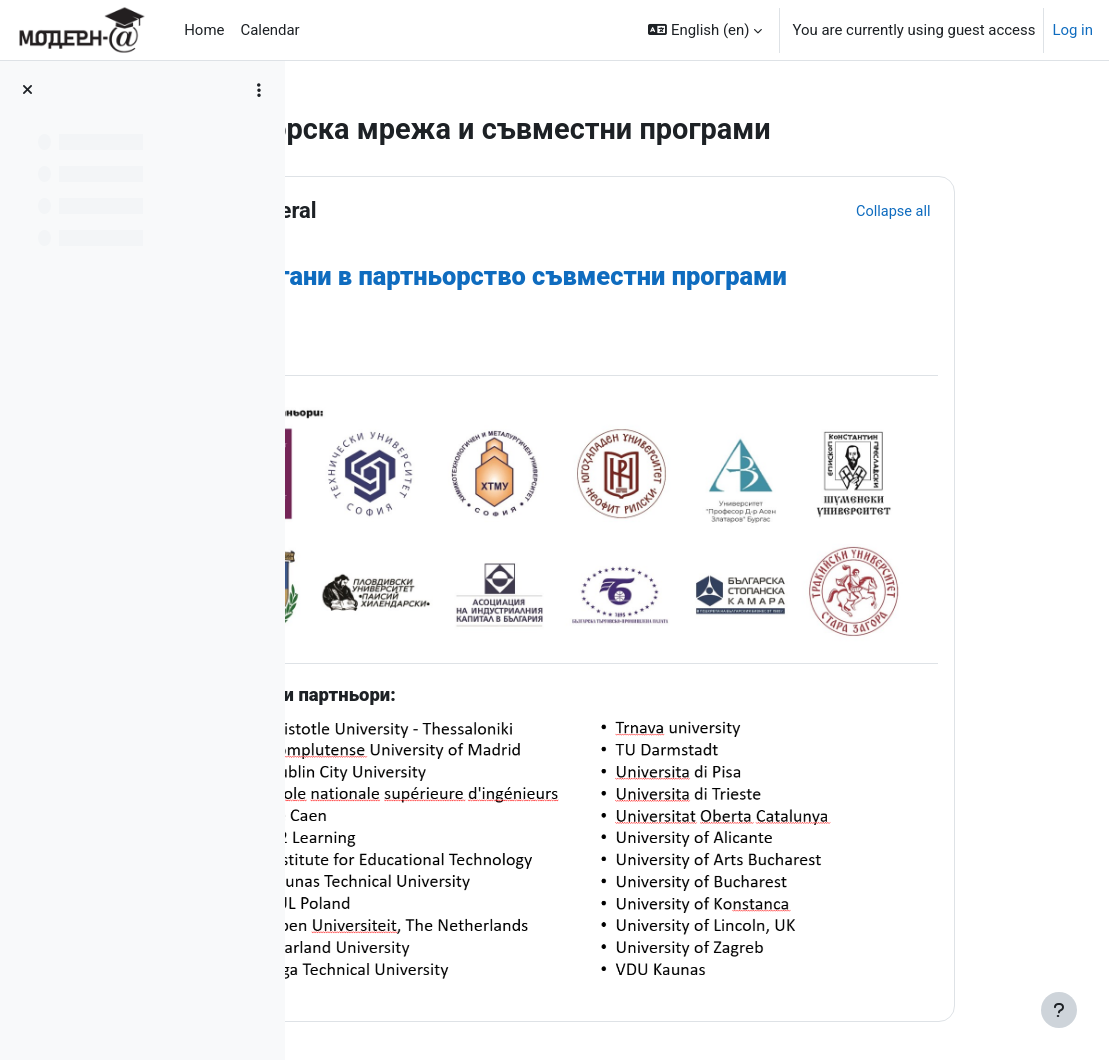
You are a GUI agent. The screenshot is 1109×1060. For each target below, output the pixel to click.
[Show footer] (1059, 1010)
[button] (705, 30)
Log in (1072, 30)
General (431, 210)
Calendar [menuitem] (269, 30)
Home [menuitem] (204, 30)
